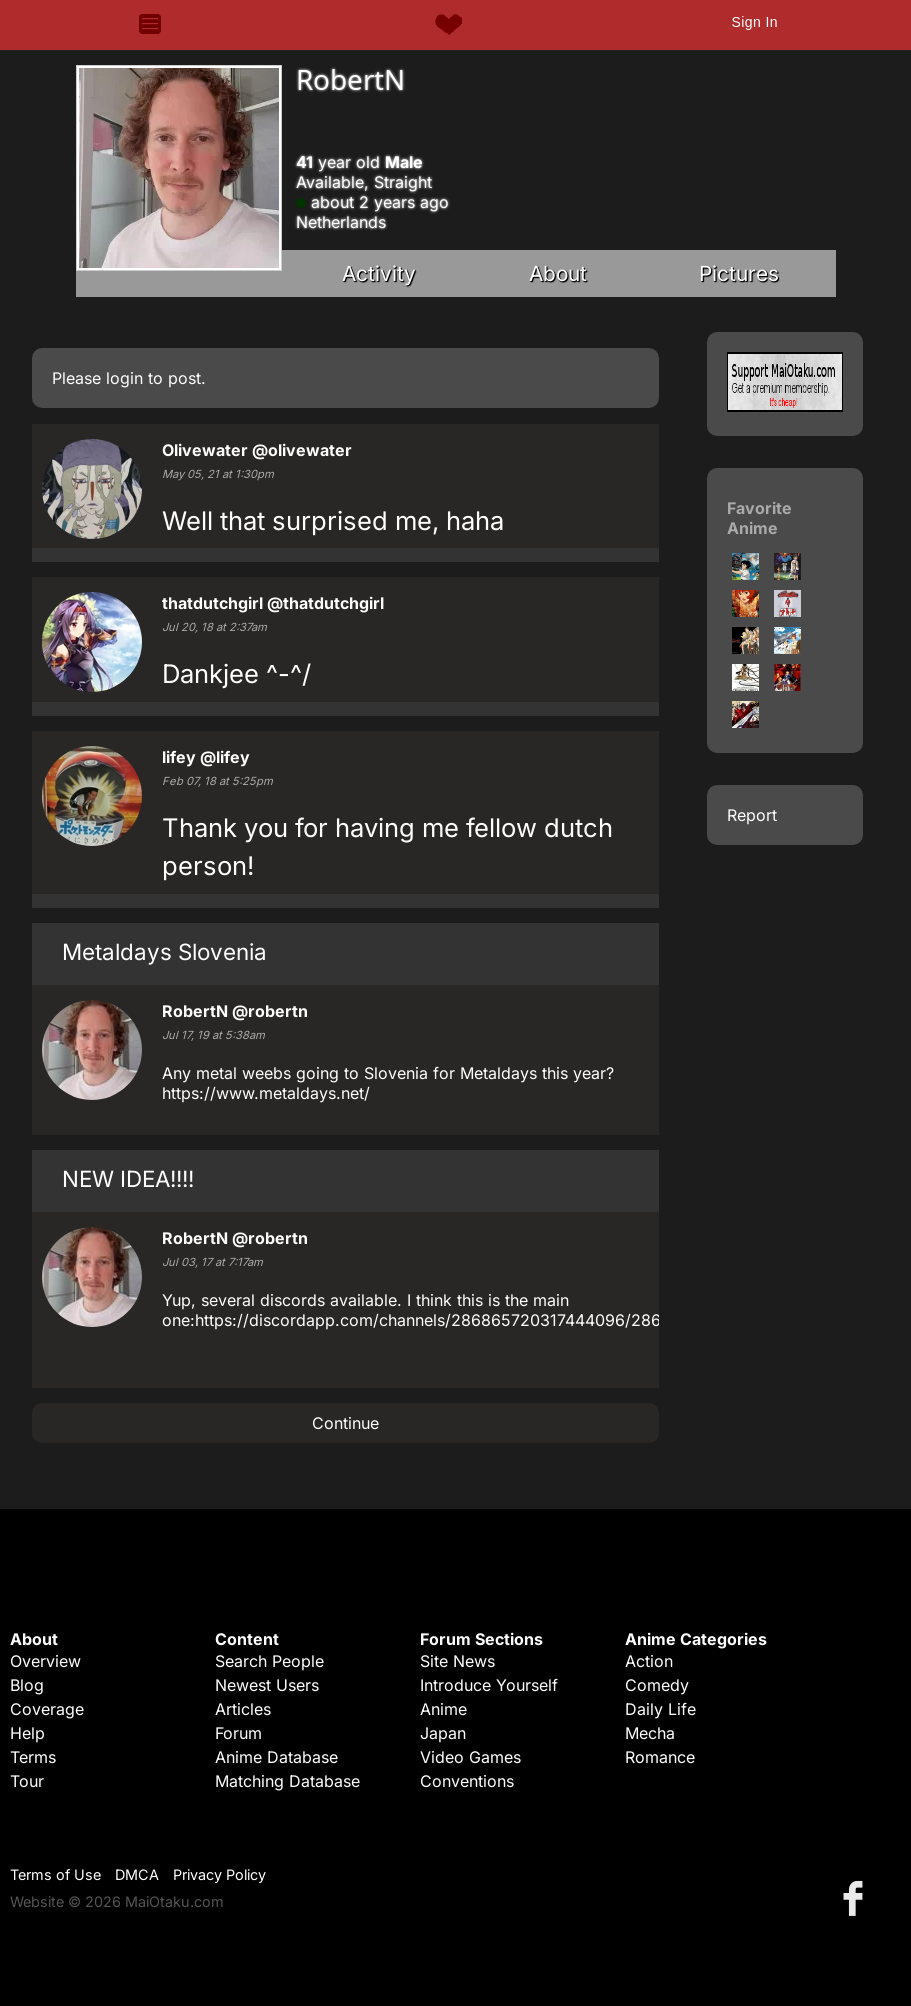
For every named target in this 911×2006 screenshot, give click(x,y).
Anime (443, 1709)
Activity (379, 273)
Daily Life (660, 1709)
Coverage (47, 1709)
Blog (27, 1685)
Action (649, 1661)
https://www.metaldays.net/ (266, 1093)
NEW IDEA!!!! (128, 1178)
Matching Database (287, 1781)
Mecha (650, 1733)
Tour (27, 1781)
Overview (45, 1661)
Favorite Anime (759, 518)
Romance (660, 1757)
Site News (457, 1661)
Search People (269, 1661)
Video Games (470, 1757)
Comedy (657, 1685)
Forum (238, 1733)
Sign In (754, 22)
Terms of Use (55, 1874)
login (124, 378)
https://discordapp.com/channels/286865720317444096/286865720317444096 (500, 1320)
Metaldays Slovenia (164, 951)
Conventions (467, 1781)
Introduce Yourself (489, 1685)
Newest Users (267, 1685)
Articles (243, 1709)
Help (27, 1733)
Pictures (739, 273)
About (558, 273)
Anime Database (276, 1757)
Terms (33, 1757)
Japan (443, 1733)
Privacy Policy (219, 1874)
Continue (345, 1423)
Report (752, 815)
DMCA (137, 1874)
